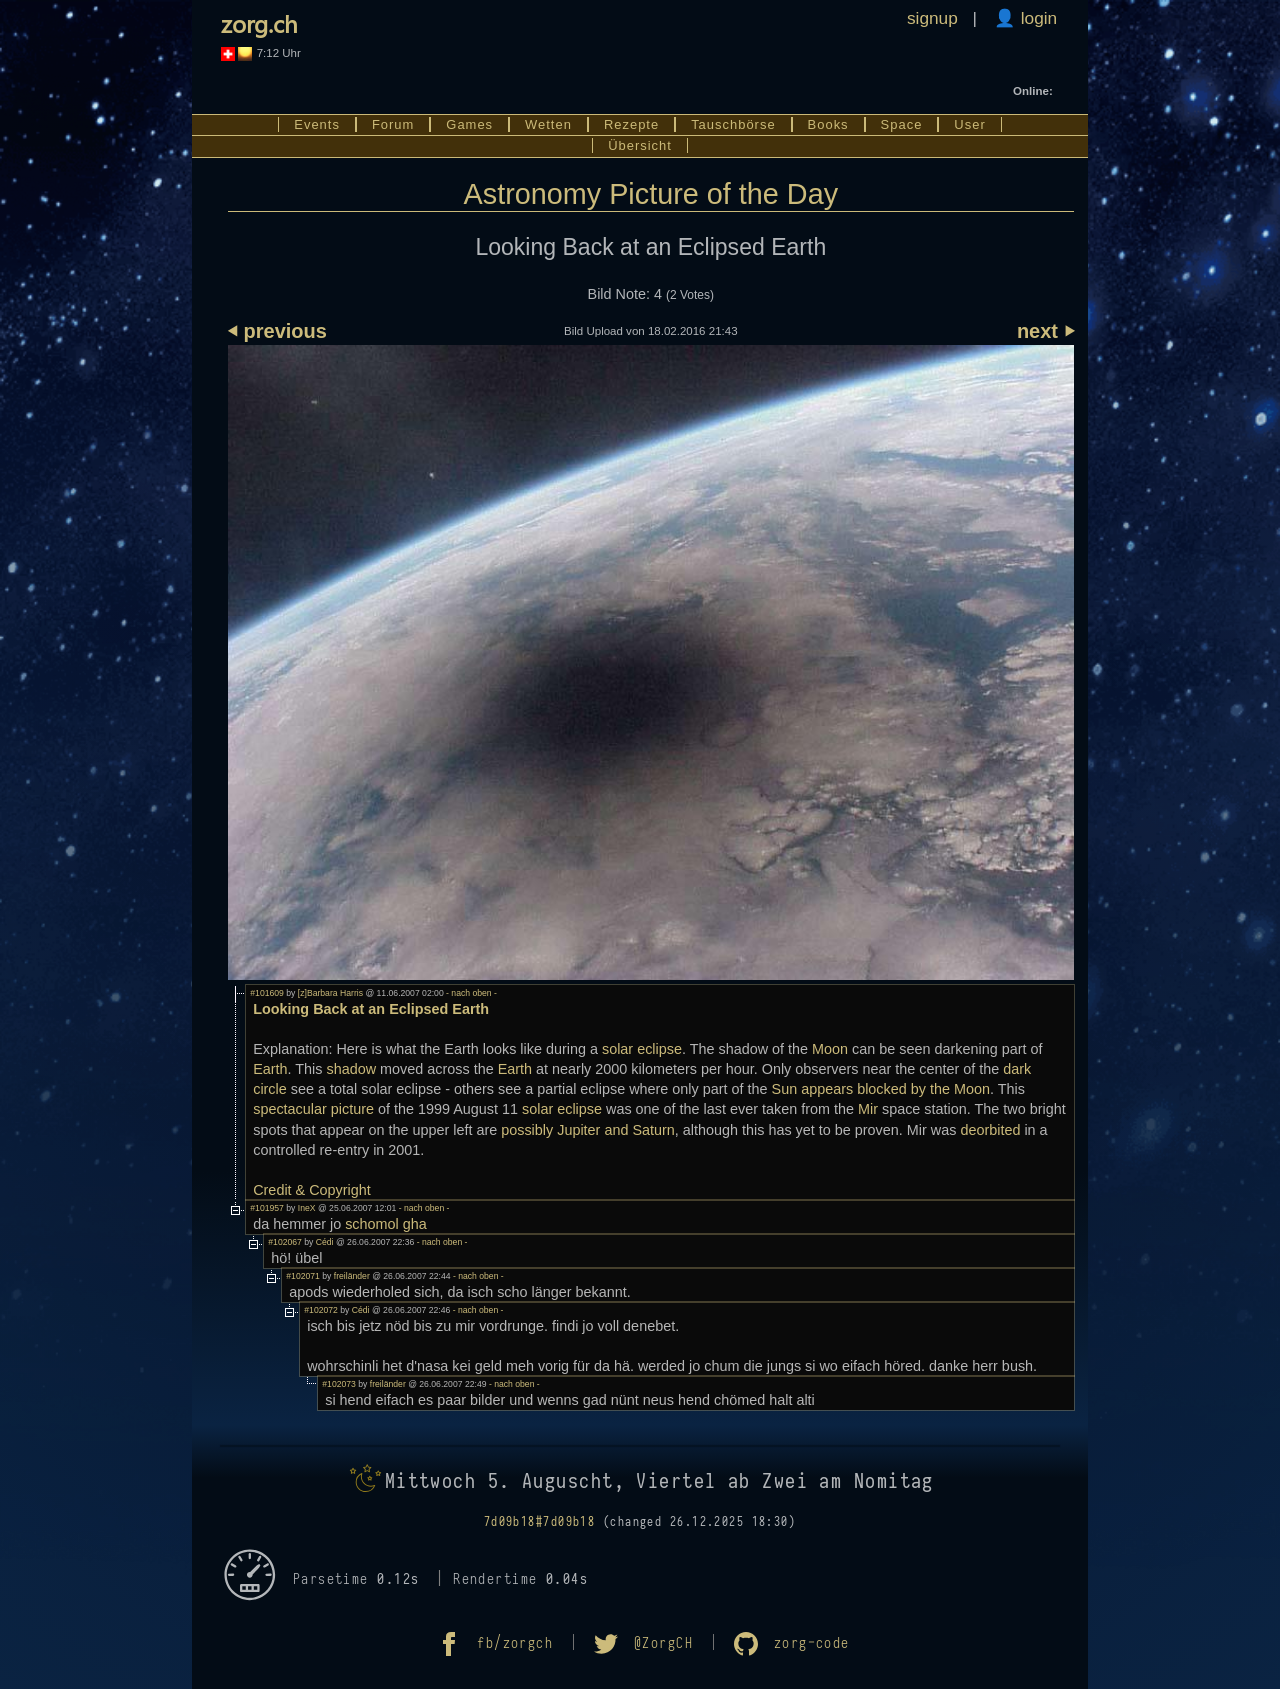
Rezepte (631, 124)
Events (317, 124)
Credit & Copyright (312, 1190)
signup (932, 18)
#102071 (303, 1276)
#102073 (339, 1384)
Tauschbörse (733, 124)
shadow (352, 1069)
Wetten (548, 124)
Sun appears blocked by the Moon (881, 1089)
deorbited (990, 1130)
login (1036, 18)
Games (469, 124)
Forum (393, 124)
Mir (868, 1109)
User (969, 124)
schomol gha (386, 1224)
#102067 (285, 1242)
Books (828, 124)
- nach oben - (470, 993)
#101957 (267, 1208)
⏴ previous (277, 331)
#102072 (321, 1310)
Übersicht (640, 145)
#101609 (267, 993)
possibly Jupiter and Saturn (588, 1130)
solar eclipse (642, 1049)
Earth (270, 1069)
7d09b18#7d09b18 (540, 1522)
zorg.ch (259, 23)
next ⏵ (1045, 331)
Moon (830, 1049)
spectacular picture (313, 1109)
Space (902, 124)
